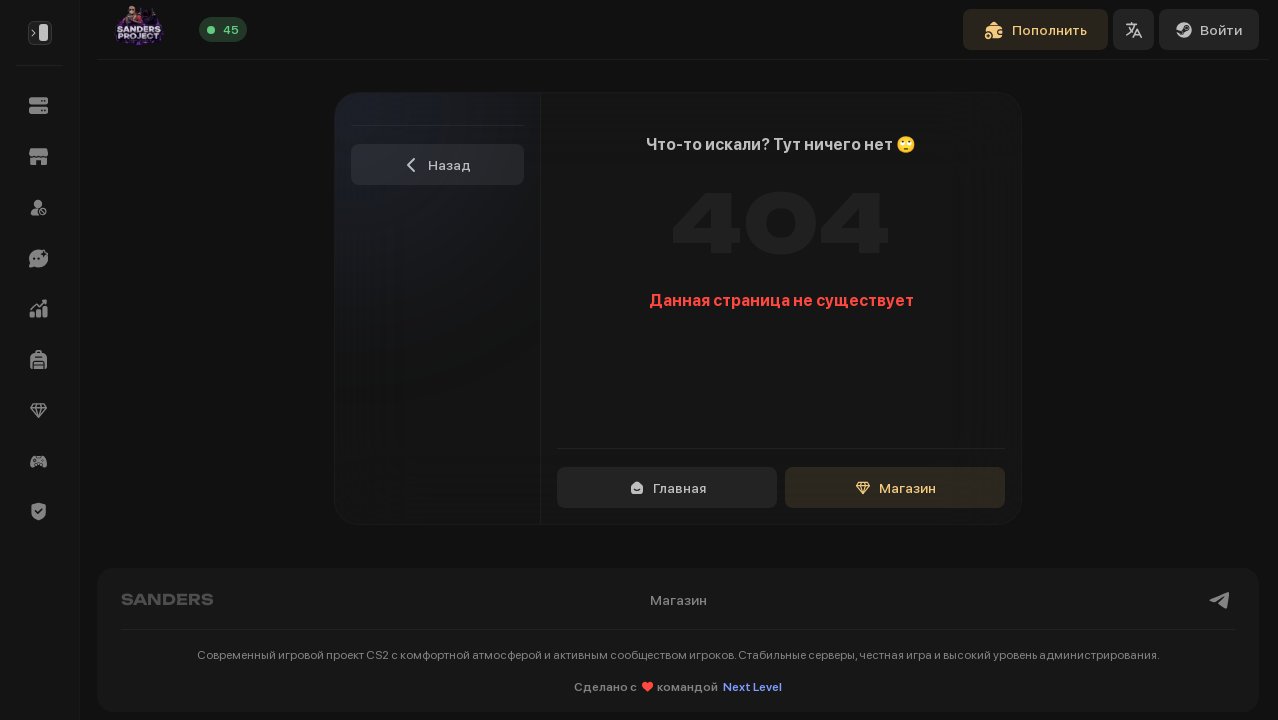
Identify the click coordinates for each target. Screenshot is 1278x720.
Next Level (752, 687)
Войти (1209, 30)
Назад (437, 165)
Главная (667, 488)
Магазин (895, 488)
